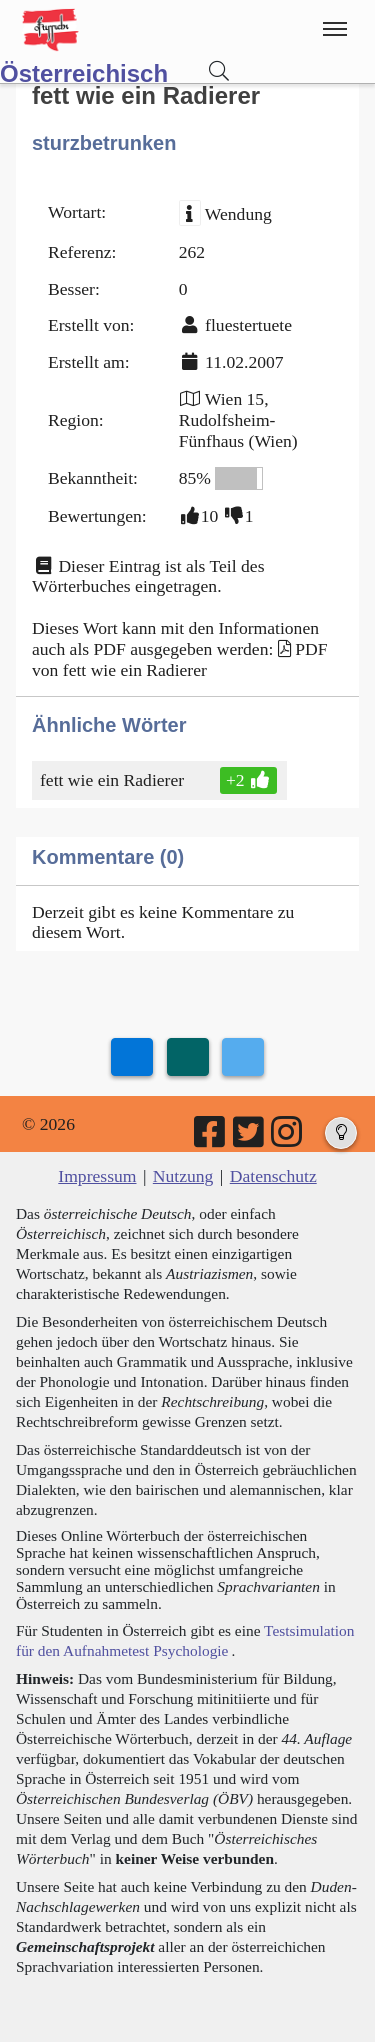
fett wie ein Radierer (113, 780)
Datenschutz (273, 1176)
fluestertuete (248, 325)
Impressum (97, 1176)
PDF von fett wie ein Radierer (179, 659)
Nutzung (183, 1176)
